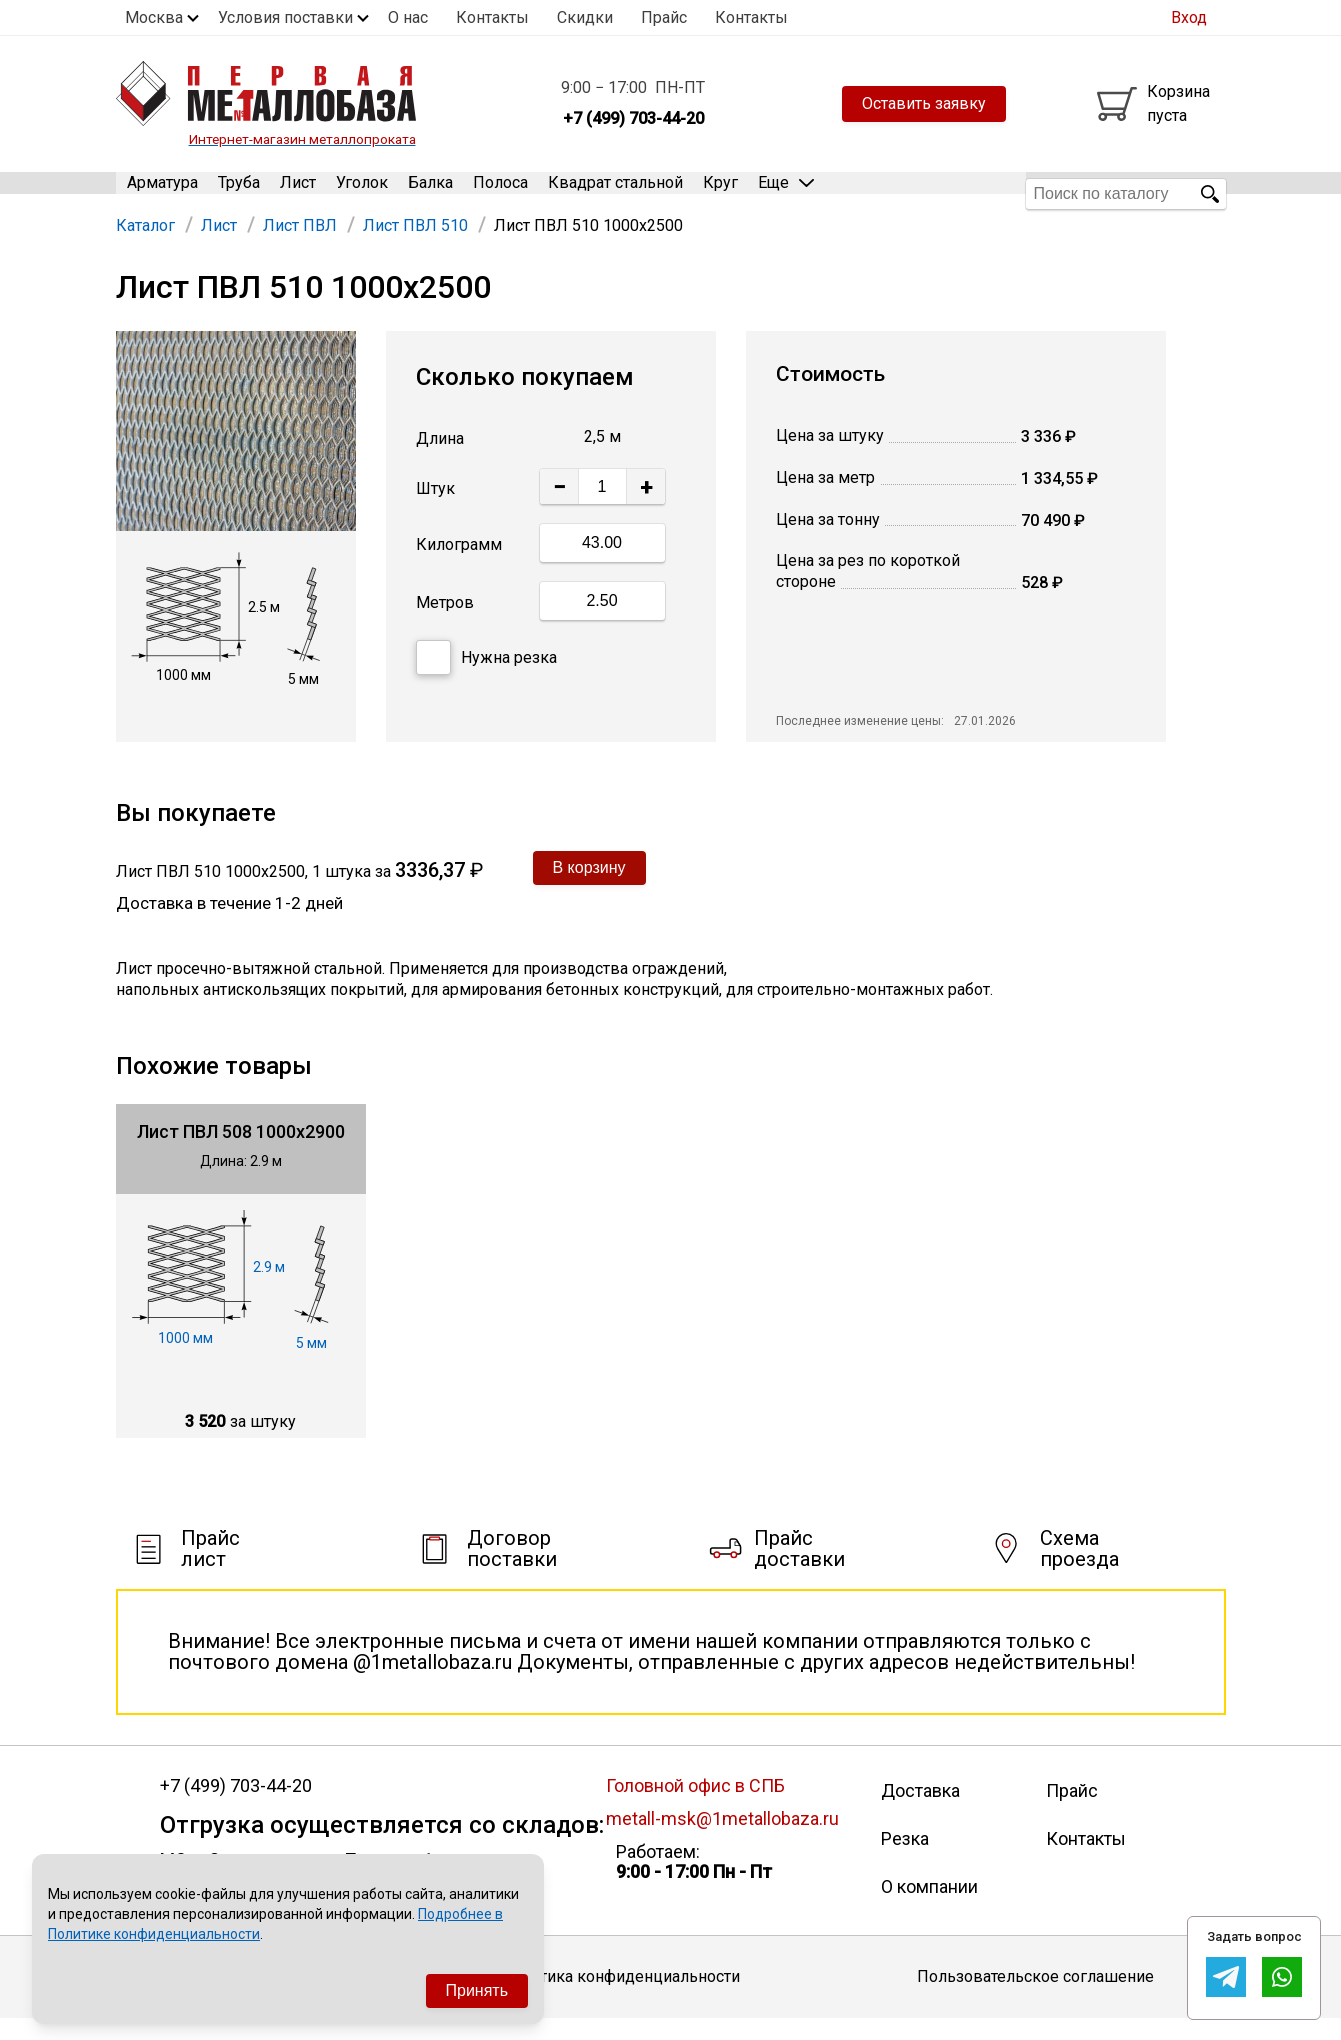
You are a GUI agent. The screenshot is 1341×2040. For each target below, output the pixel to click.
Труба (239, 193)
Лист (298, 193)
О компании (929, 1907)
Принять (477, 1990)
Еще (786, 192)
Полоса (500, 193)
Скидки (585, 17)
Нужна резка (486, 678)
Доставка (920, 1811)
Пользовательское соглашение (1035, 1997)
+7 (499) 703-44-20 (236, 1807)
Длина (440, 459)
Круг (720, 193)
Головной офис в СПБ (695, 1806)
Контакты (492, 17)
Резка (905, 1859)
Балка (430, 193)
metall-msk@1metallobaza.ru (722, 1839)
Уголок (362, 193)
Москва (154, 17)
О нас (408, 17)
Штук (435, 509)
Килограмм (459, 565)
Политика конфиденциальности (620, 1997)
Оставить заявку (924, 103)
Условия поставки (285, 17)
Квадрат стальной (615, 193)
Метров (445, 623)
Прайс (664, 17)
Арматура (162, 193)
